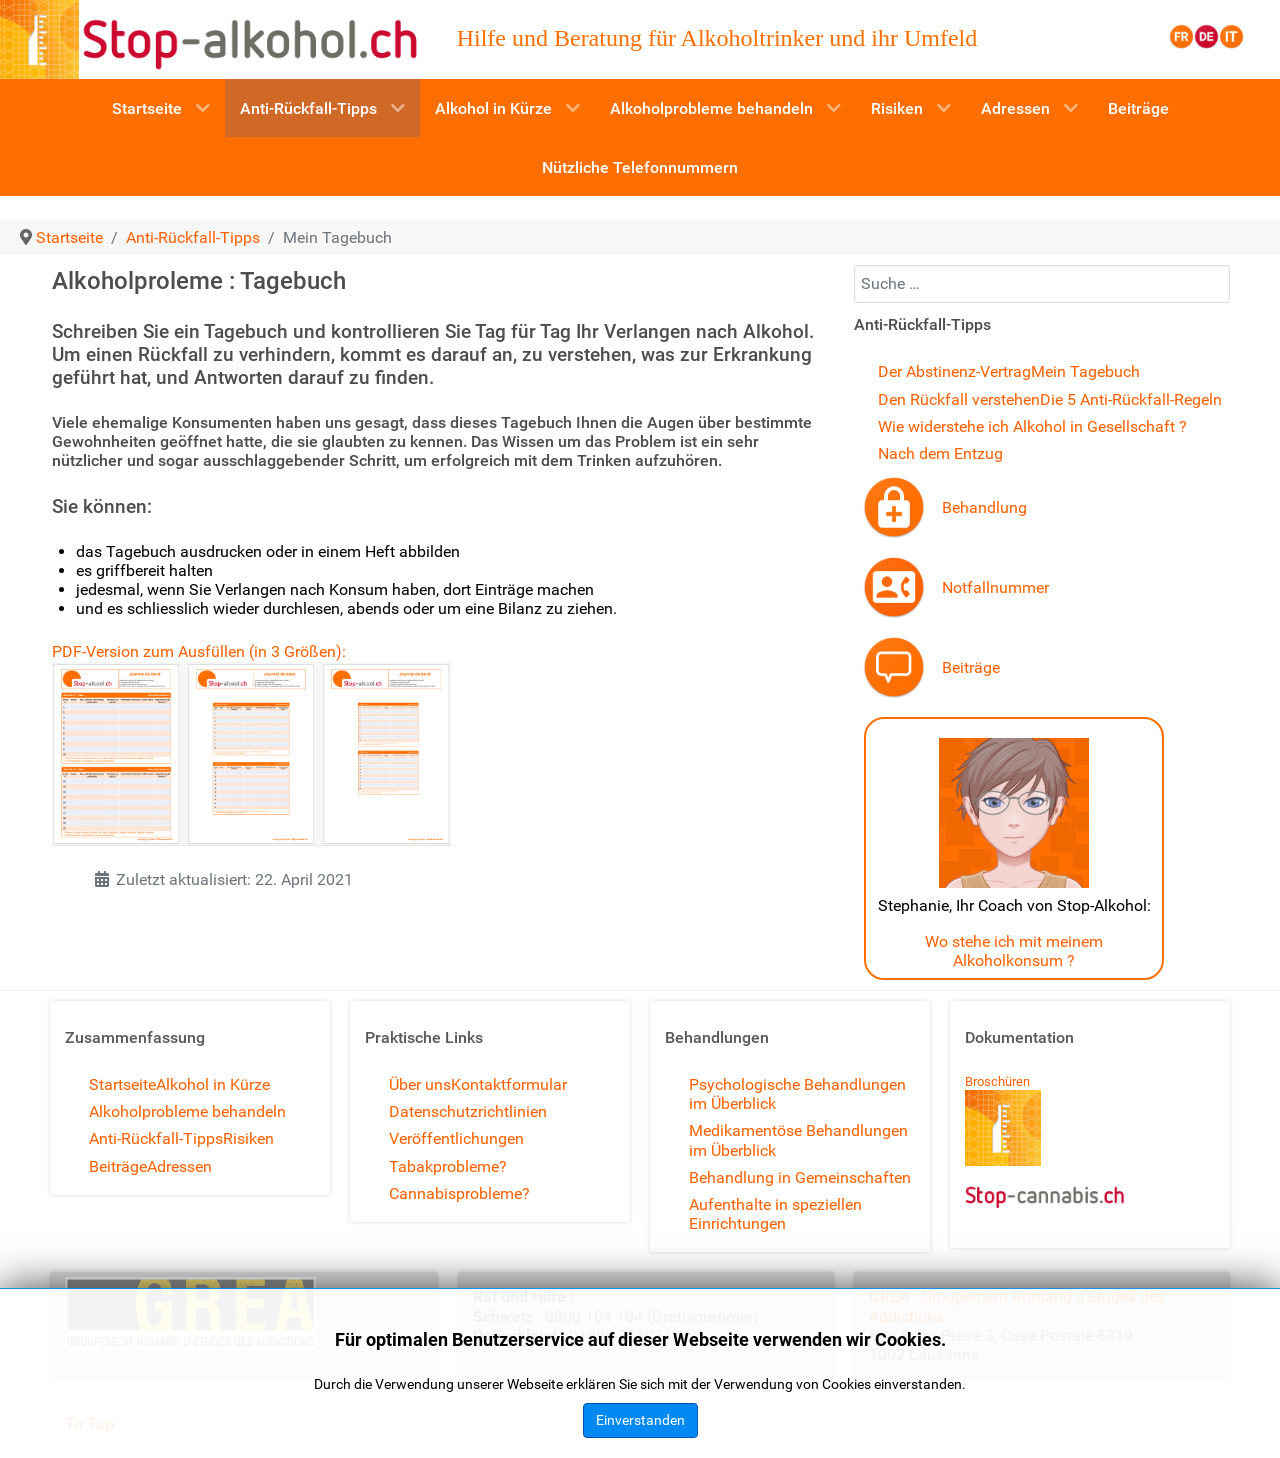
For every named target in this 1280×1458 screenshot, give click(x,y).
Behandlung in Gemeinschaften (800, 1177)
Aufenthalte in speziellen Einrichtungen (775, 1214)
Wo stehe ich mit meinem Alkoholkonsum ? (1014, 951)
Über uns (420, 1084)
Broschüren (997, 1081)
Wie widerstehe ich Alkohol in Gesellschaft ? (1032, 426)
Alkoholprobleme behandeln (187, 1111)
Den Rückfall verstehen (959, 399)
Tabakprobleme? (448, 1166)
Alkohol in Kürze (213, 1084)
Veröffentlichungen (456, 1138)
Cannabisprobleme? (459, 1193)
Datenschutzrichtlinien (468, 1111)
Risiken (248, 1138)
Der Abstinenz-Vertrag (954, 371)
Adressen (179, 1166)
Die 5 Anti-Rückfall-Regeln (1131, 399)
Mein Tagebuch (1085, 371)
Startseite (122, 1084)
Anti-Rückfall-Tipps (156, 1138)
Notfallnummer (995, 587)
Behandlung (984, 507)
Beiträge (971, 667)
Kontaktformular (509, 1084)
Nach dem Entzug (940, 453)
